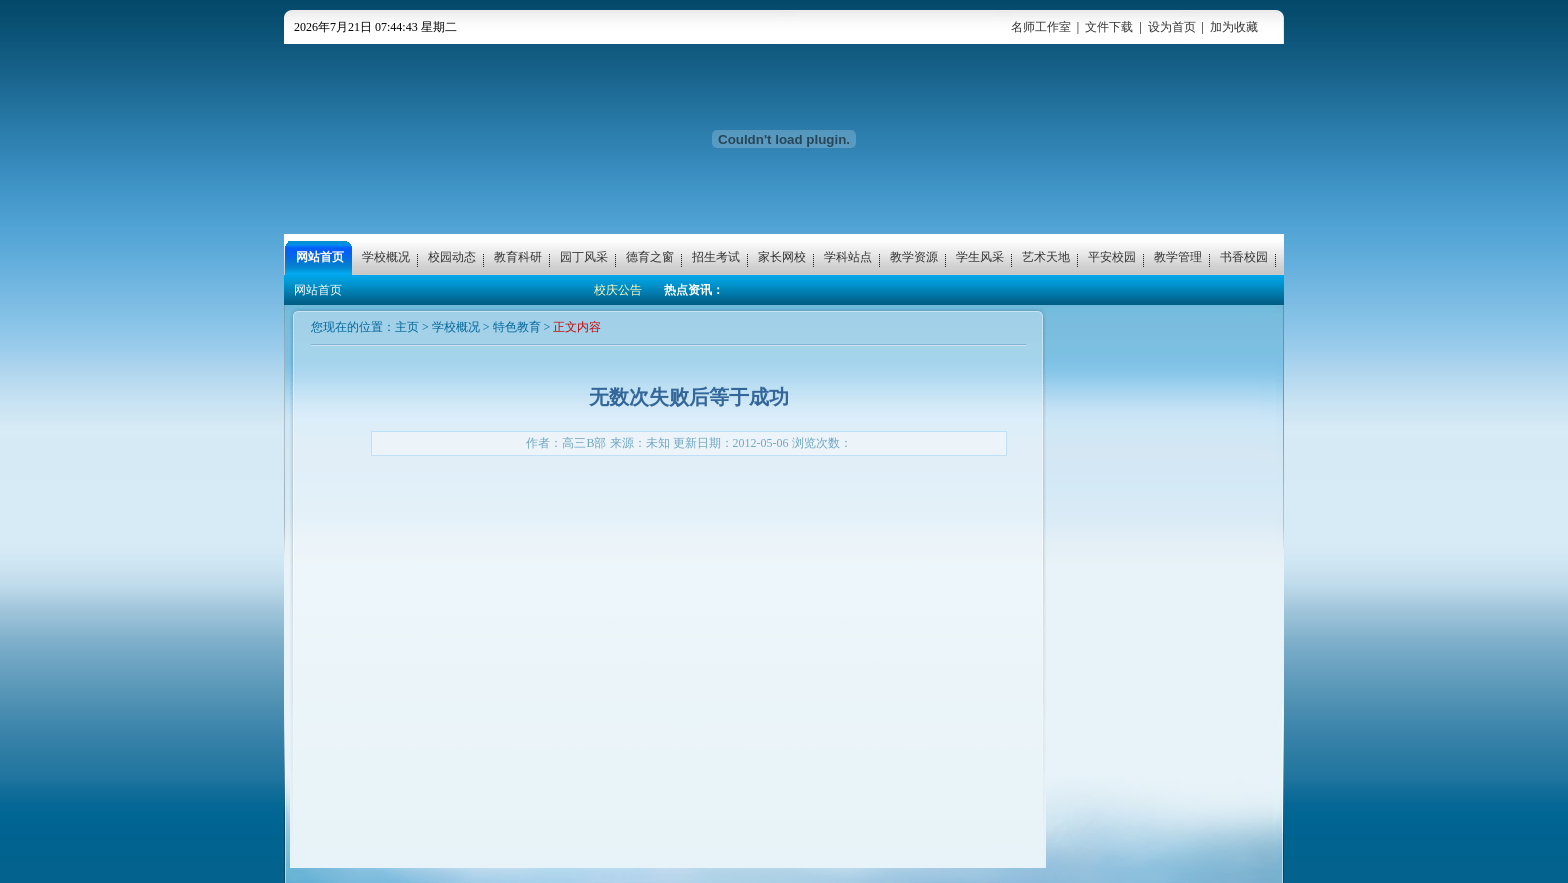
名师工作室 (1041, 27)
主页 (407, 327)
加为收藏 (1234, 27)
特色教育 (517, 327)
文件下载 (1109, 27)
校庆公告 (618, 290)
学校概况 (456, 327)
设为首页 (1172, 27)
